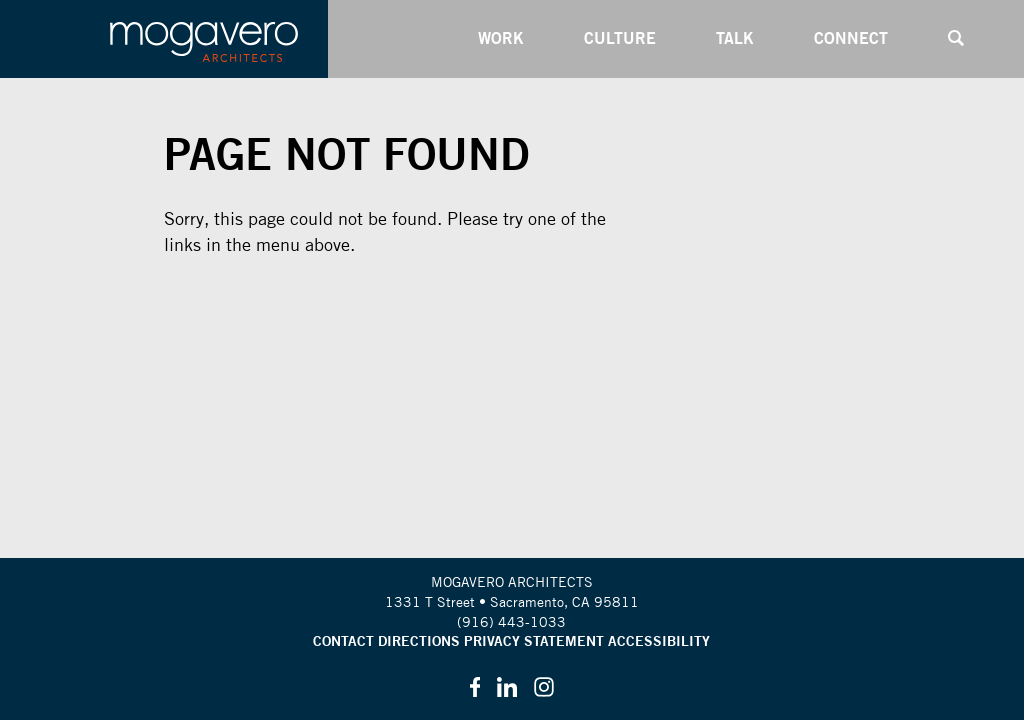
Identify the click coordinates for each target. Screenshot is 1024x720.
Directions (419, 641)
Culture (620, 38)
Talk (735, 38)
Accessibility (659, 641)
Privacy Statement (534, 641)
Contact (343, 641)
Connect (851, 38)
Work (501, 38)
